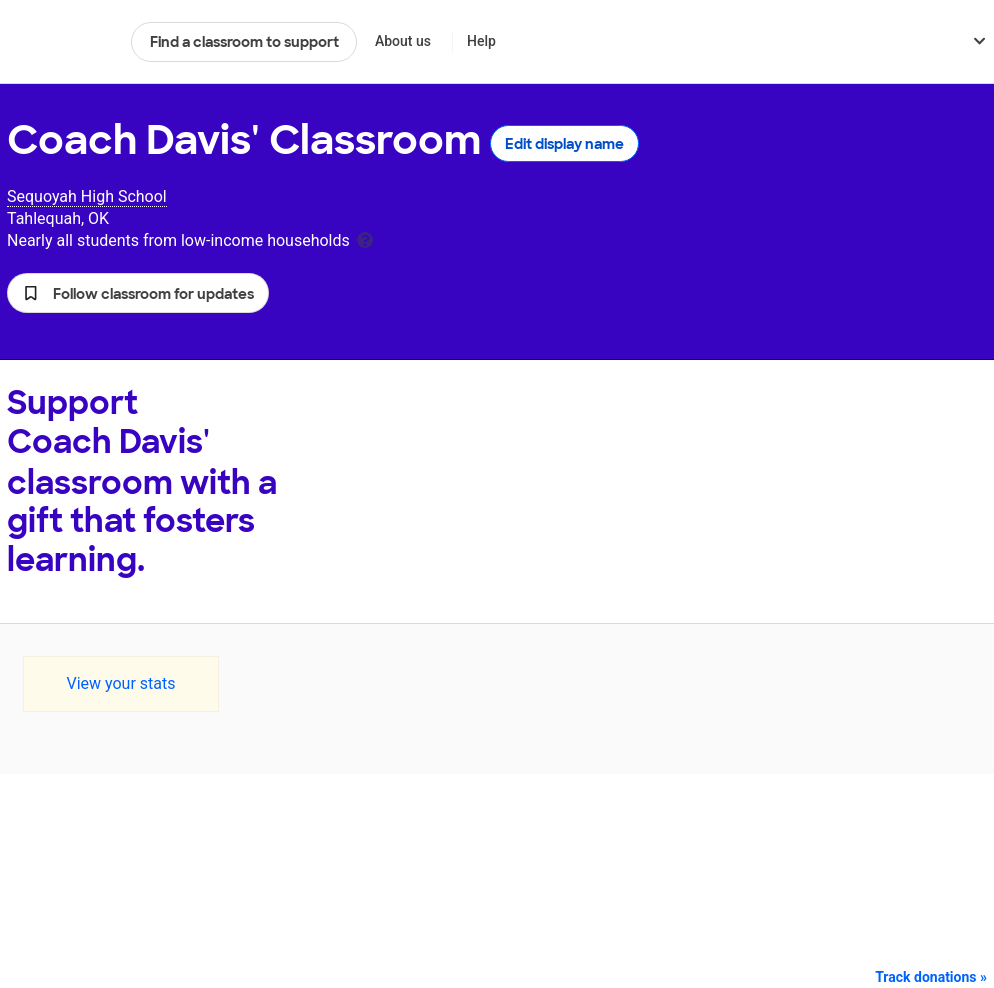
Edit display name (564, 144)
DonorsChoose (60, 42)
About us (403, 41)
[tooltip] (365, 238)
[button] (138, 293)
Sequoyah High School (87, 196)
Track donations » (931, 977)
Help (481, 41)
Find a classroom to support (244, 42)
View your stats (120, 683)
